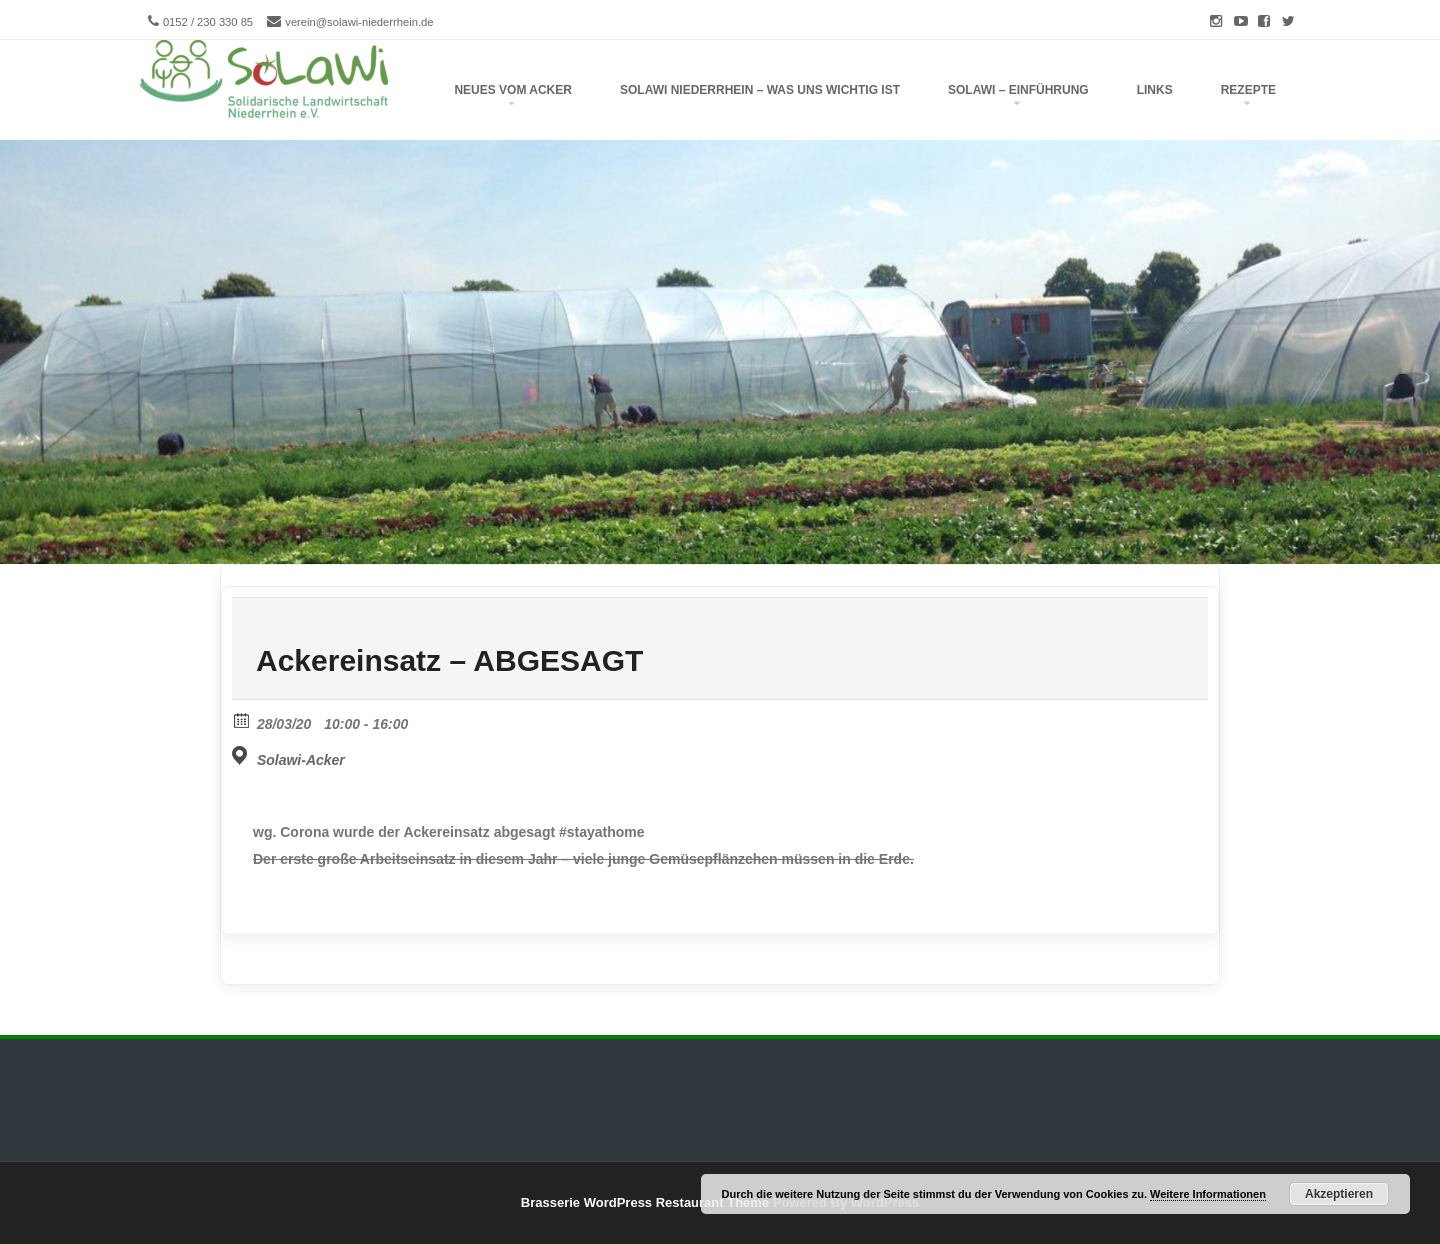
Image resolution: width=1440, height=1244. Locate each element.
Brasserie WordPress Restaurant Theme (645, 1202)
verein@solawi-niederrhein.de (359, 22)
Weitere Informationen (1208, 1194)
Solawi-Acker (301, 760)
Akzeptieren (1339, 1194)
